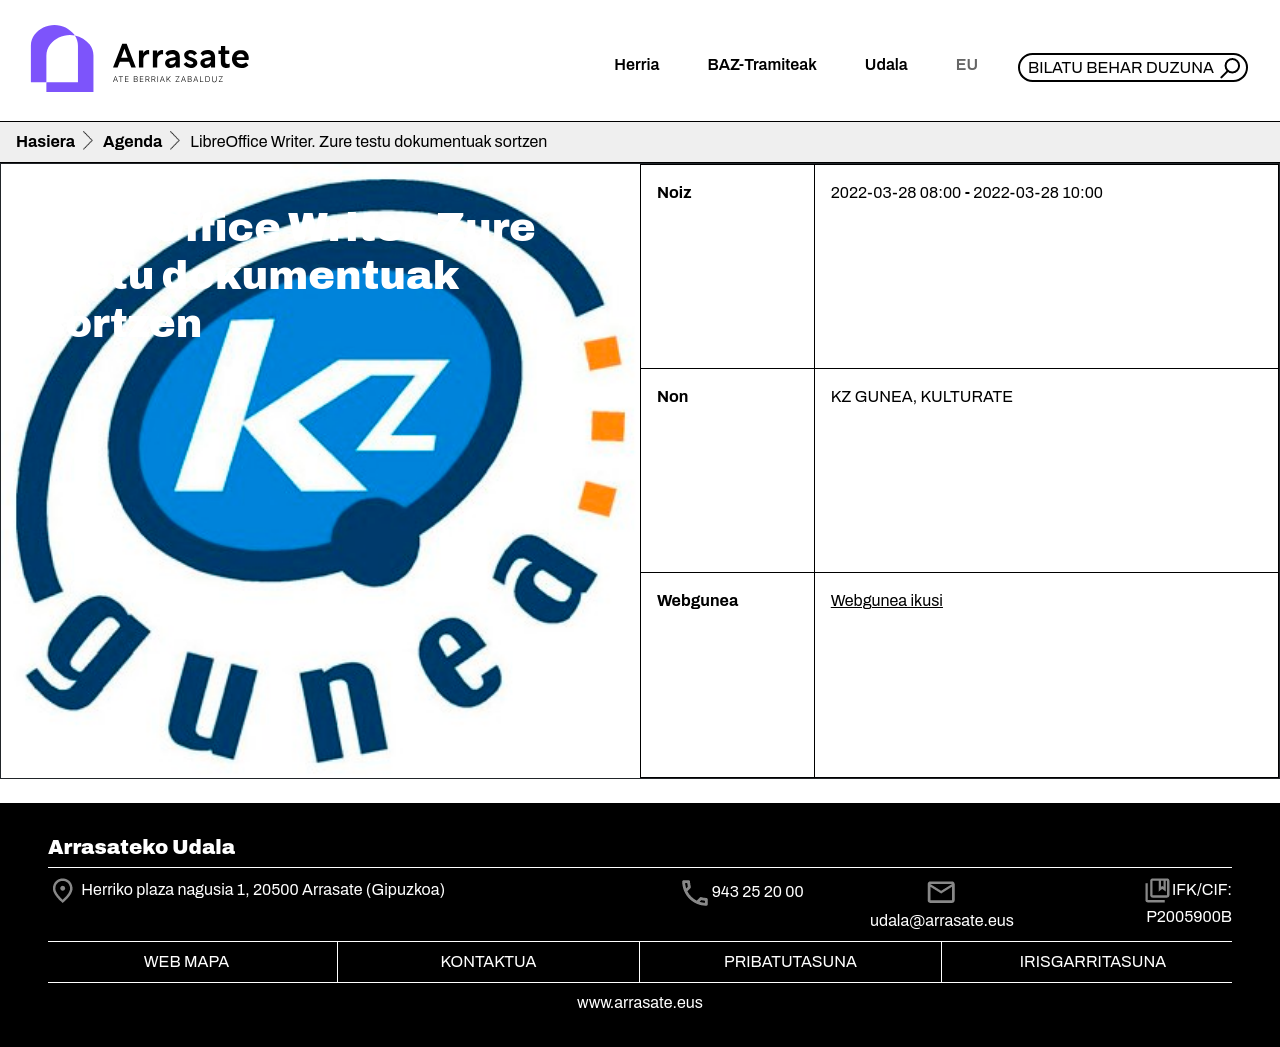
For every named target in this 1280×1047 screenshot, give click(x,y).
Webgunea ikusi (887, 600)
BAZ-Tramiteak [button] (761, 64)
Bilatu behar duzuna (1121, 67)
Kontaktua (489, 961)
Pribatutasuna (790, 961)
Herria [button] (636, 64)
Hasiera (45, 141)
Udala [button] (886, 64)
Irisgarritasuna (1093, 961)
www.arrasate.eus (640, 1002)
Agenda (132, 141)
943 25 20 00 (758, 891)
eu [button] (967, 64)
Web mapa (186, 961)
